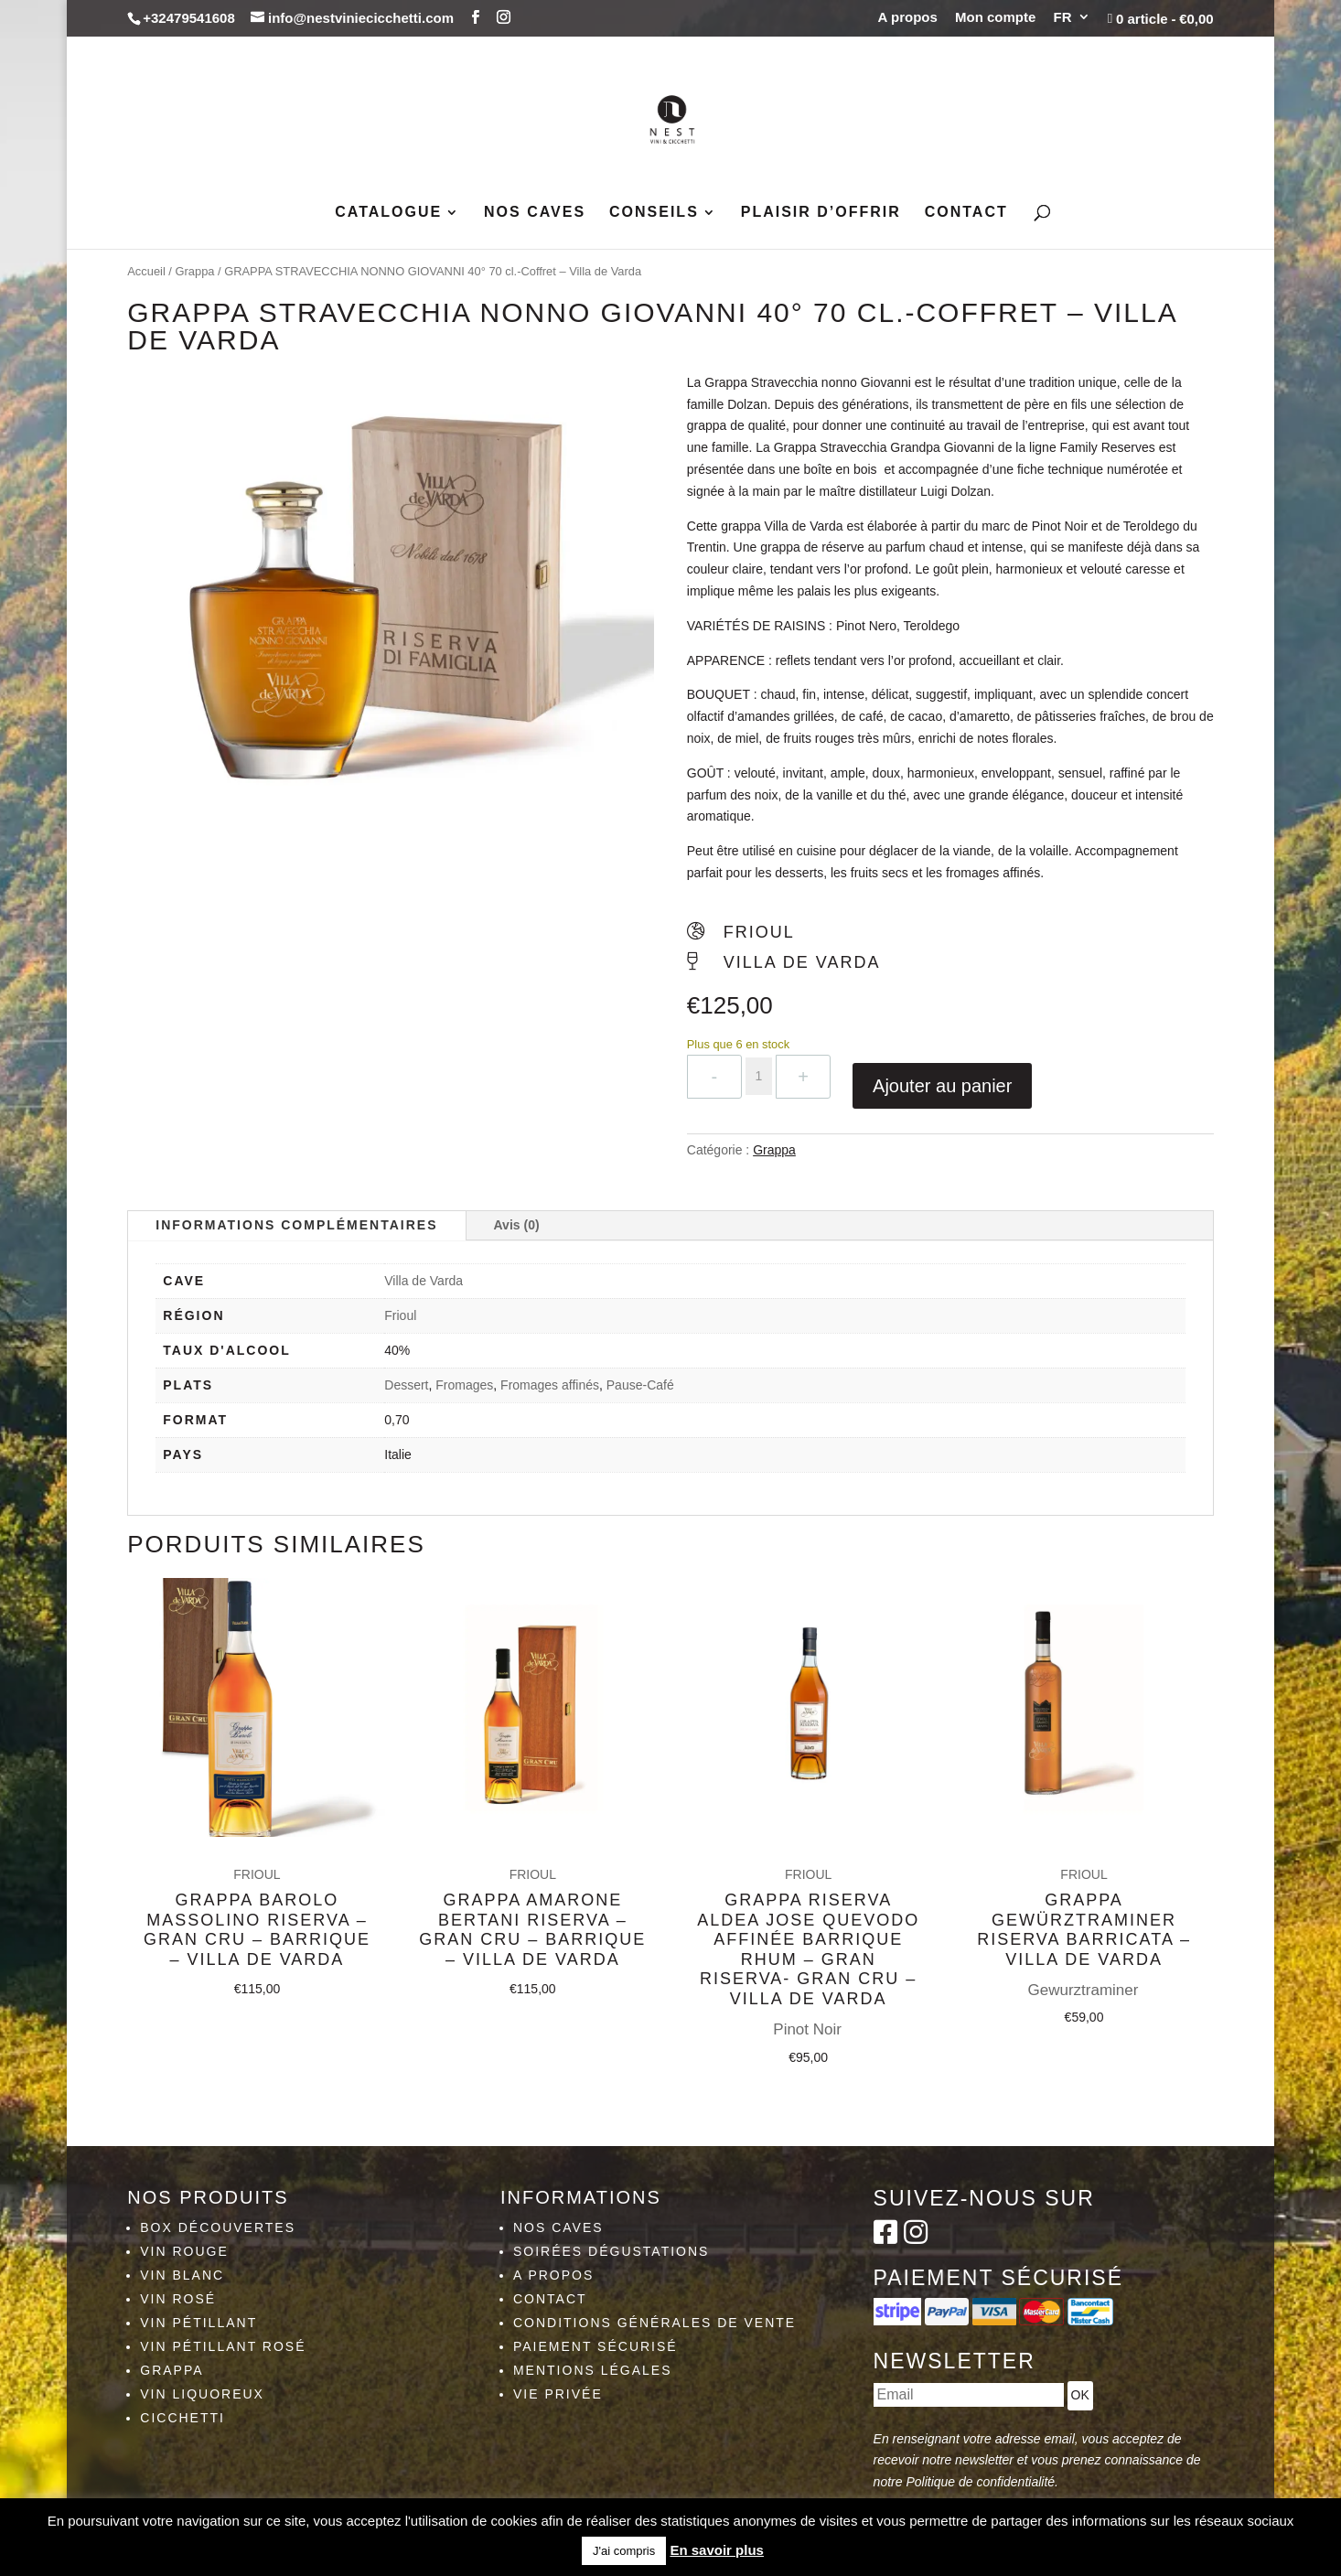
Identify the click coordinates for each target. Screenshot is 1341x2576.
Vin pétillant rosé (223, 2346)
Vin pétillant (198, 2322)
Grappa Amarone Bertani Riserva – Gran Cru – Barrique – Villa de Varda (532, 1906)
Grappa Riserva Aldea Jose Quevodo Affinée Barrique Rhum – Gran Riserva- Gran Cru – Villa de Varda (808, 1913)
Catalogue (388, 213)
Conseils (654, 213)
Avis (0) (517, 1225)
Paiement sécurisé (595, 2346)
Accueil (146, 271)
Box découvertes (217, 2227)
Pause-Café (640, 1385)
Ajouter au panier (942, 1086)
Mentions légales (592, 2370)
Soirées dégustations (611, 2251)
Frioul (400, 1315)
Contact (966, 213)
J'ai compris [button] (624, 2551)
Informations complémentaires (296, 1225)
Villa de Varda (423, 1280)
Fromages (464, 1385)
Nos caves (534, 213)
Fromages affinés (549, 1385)
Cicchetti (182, 2417)
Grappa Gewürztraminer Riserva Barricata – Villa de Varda (1084, 1853)
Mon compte (995, 17)
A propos (908, 17)
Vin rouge (184, 2251)
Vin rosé (178, 2299)
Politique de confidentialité (980, 2481)
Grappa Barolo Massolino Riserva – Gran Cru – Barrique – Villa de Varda (257, 1911)
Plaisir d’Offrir (821, 213)
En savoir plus (717, 2550)
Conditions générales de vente (654, 2322)
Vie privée (558, 2394)
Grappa (195, 271)
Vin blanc (182, 2275)
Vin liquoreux (202, 2394)
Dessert (406, 1385)
